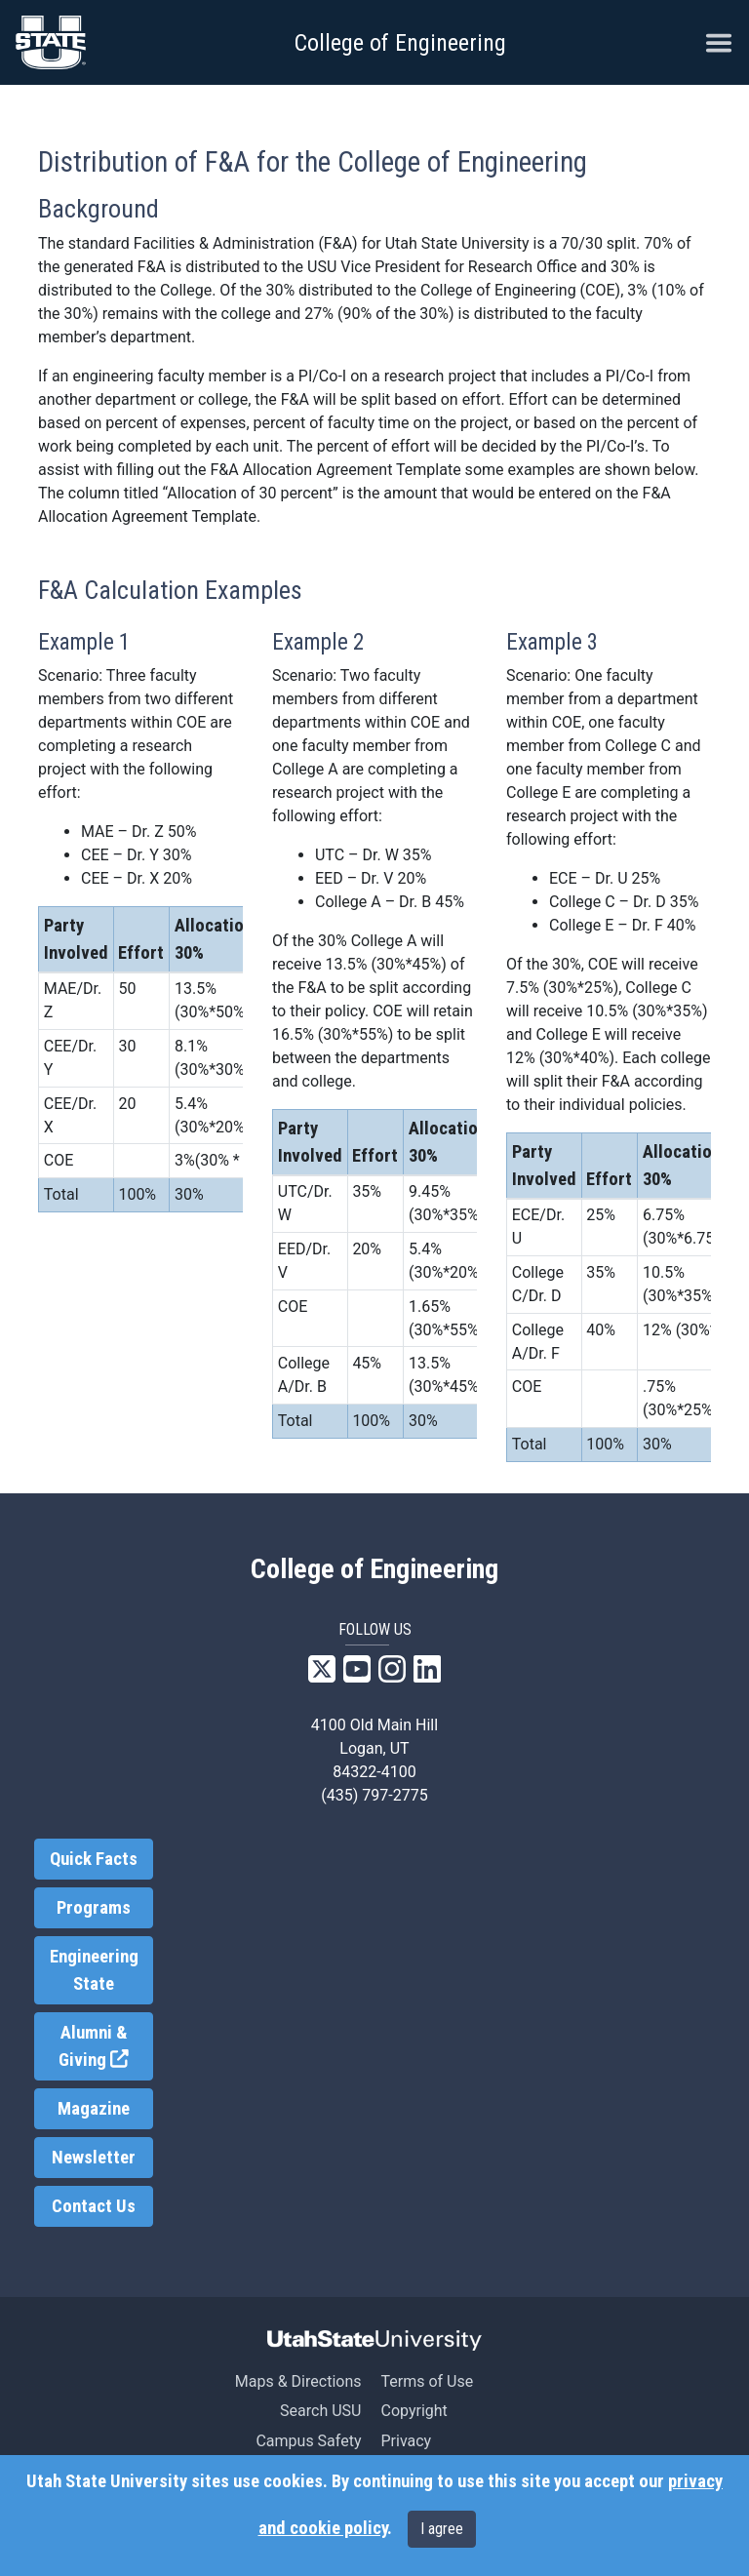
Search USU (320, 2410)
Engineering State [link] (94, 1970)
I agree (441, 2528)
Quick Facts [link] (94, 1859)
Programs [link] (94, 1908)
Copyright (413, 2410)
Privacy (405, 2441)
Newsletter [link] (94, 2157)
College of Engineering (400, 43)
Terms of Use (426, 2381)
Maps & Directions (298, 2381)
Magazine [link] (94, 2109)
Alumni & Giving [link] (106, 2047)
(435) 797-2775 (374, 1795)
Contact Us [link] (94, 2206)
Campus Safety (308, 2441)
